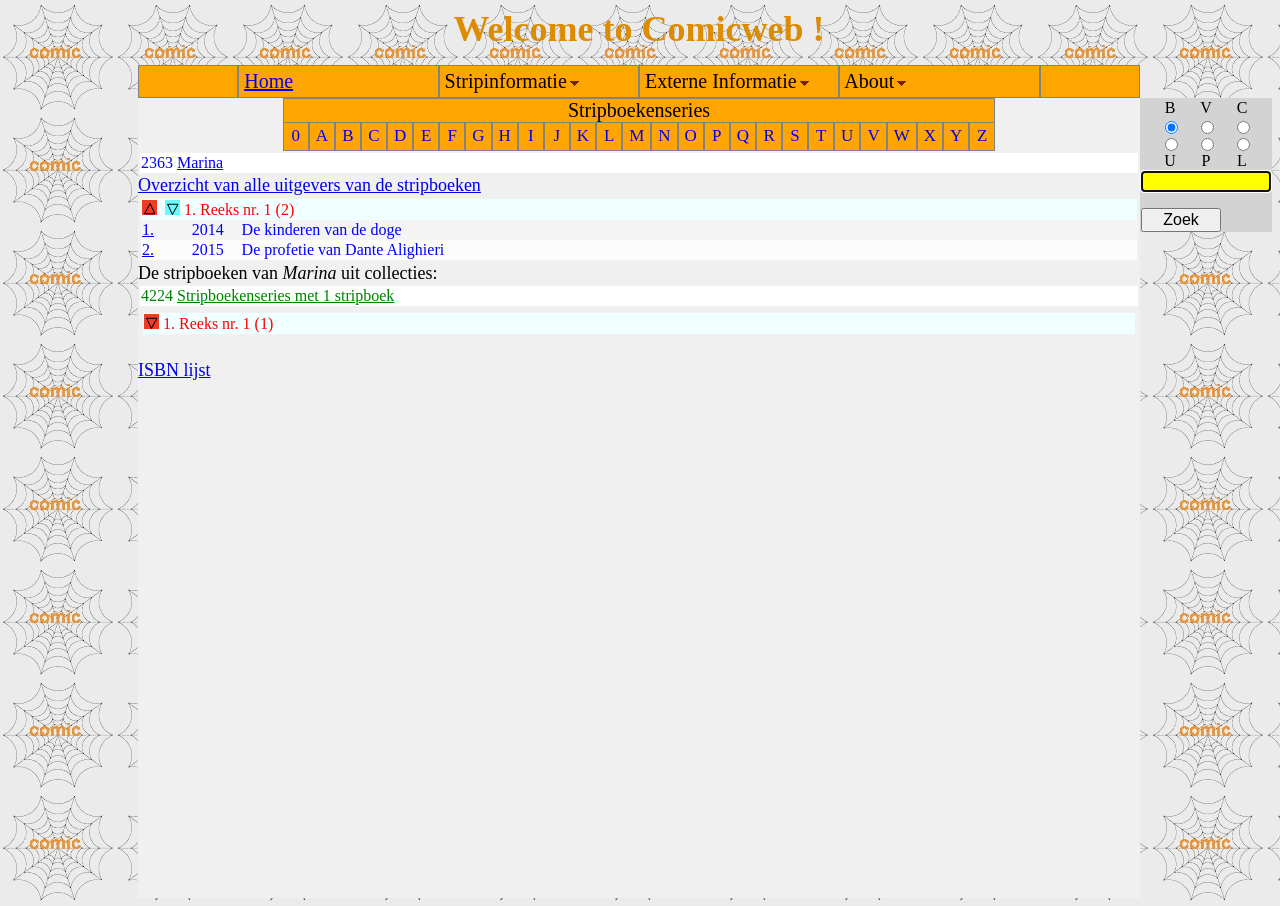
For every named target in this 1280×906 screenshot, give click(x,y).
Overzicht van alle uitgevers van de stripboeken (309, 185)
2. (148, 249)
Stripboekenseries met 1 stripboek (285, 295)
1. (148, 229)
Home (268, 81)
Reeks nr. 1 (236, 209)
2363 (157, 162)
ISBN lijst (174, 370)
